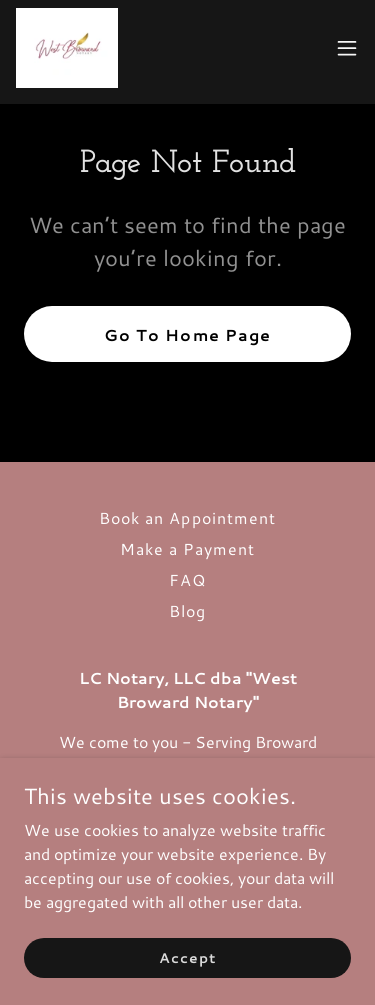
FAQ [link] (187, 579)
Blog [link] (187, 610)
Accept (187, 957)
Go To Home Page (187, 334)
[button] (347, 48)
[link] (67, 48)
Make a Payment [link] (187, 548)
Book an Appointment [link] (187, 517)
